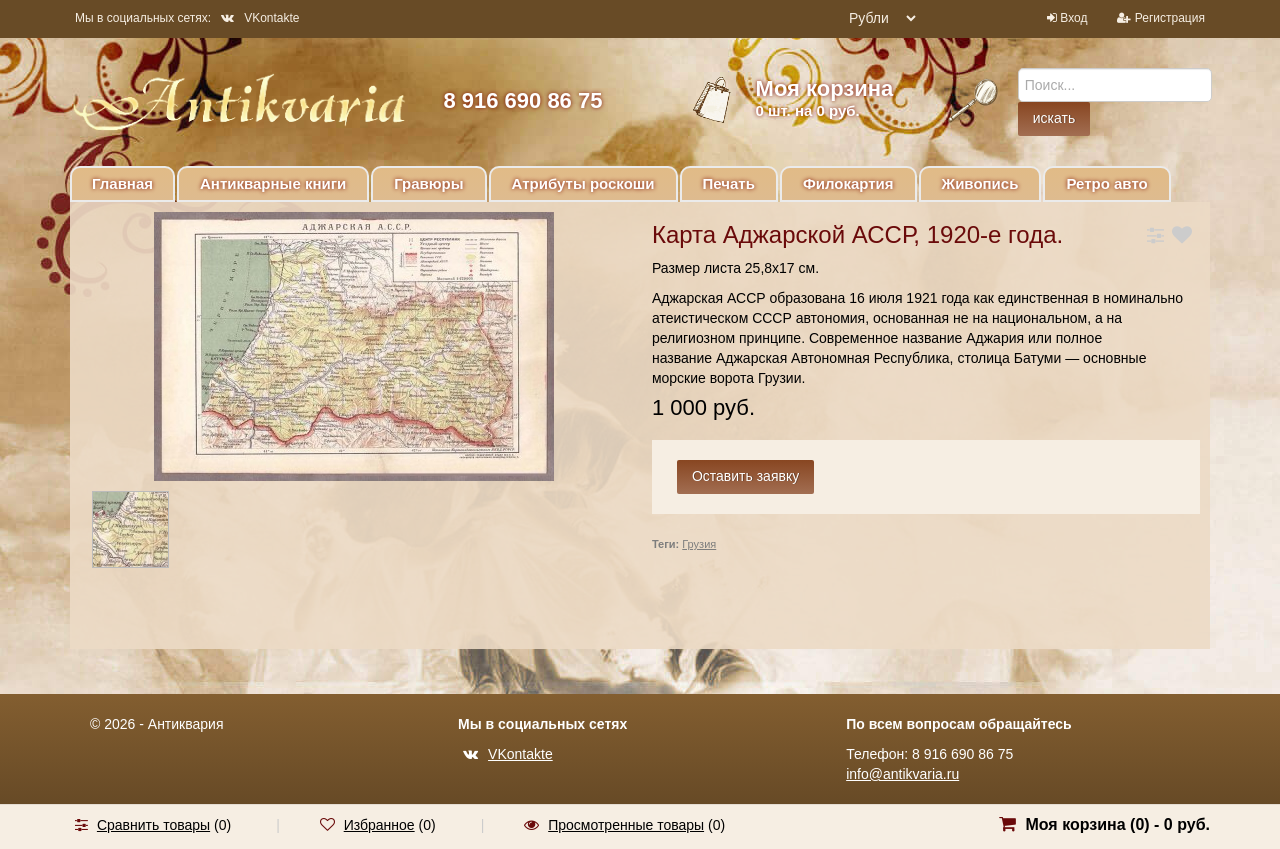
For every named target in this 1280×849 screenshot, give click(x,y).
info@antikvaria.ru (902, 774)
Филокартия (848, 183)
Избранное (379, 825)
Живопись (980, 183)
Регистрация (1170, 18)
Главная (122, 183)
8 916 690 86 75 (522, 100)
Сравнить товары (153, 825)
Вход (1073, 18)
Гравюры (428, 183)
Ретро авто (1106, 183)
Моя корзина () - (1117, 824)
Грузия (699, 544)
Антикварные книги (273, 183)
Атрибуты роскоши (583, 183)
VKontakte (260, 18)
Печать (729, 183)
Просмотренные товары (626, 825)
